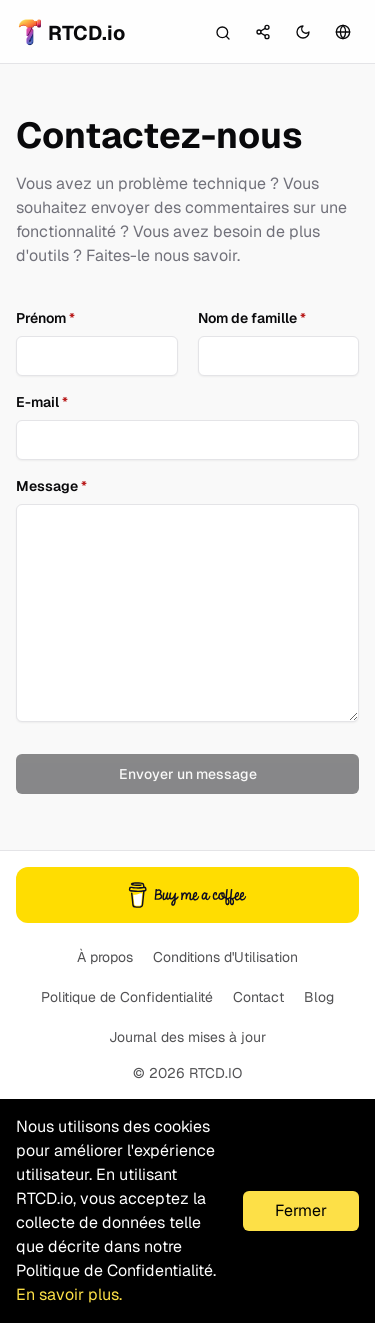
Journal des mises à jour (187, 1037)
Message (51, 486)
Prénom (45, 318)
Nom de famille (252, 318)
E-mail (42, 402)
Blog (319, 997)
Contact (258, 997)
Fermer (301, 1210)
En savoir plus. (69, 1294)
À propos (105, 957)
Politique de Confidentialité (127, 997)
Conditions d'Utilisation (225, 957)
